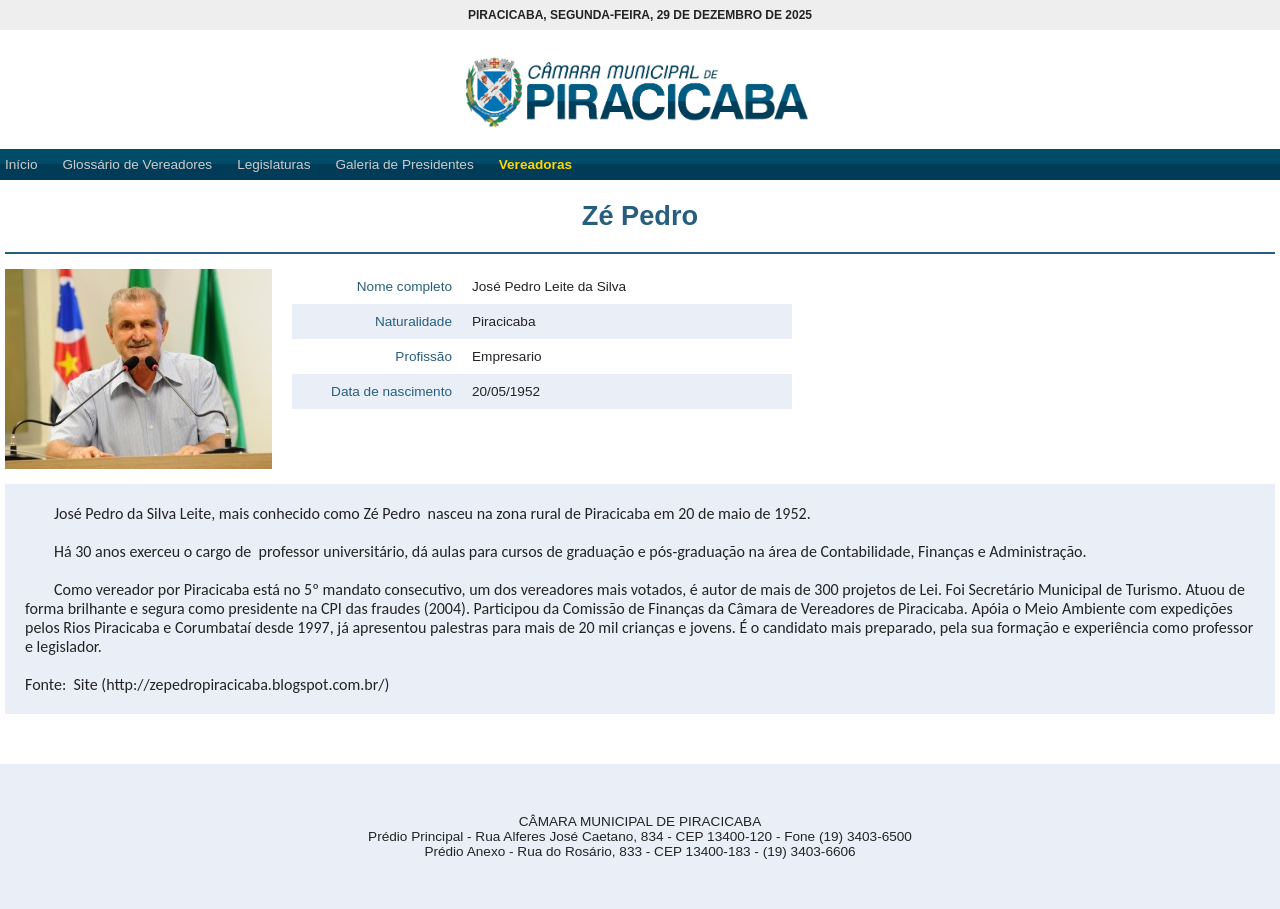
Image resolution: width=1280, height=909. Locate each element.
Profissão (423, 356)
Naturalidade (413, 321)
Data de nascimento (391, 391)
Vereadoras (535, 164)
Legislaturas (273, 164)
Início (21, 164)
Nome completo (404, 286)
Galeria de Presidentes (404, 164)
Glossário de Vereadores (138, 164)
